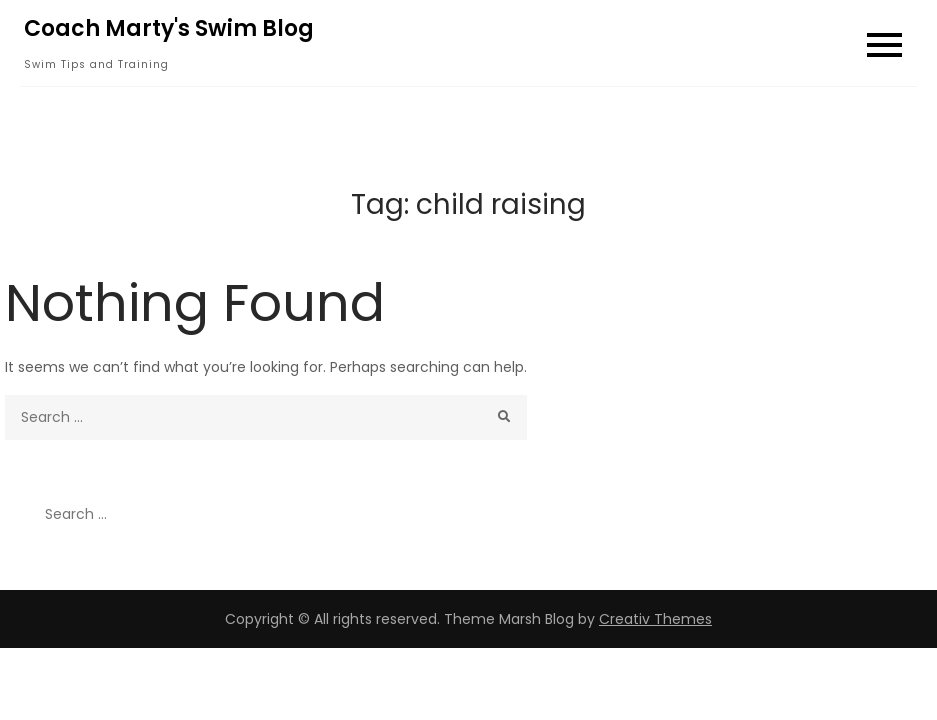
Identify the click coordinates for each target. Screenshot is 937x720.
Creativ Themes (655, 619)
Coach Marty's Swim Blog (169, 28)
